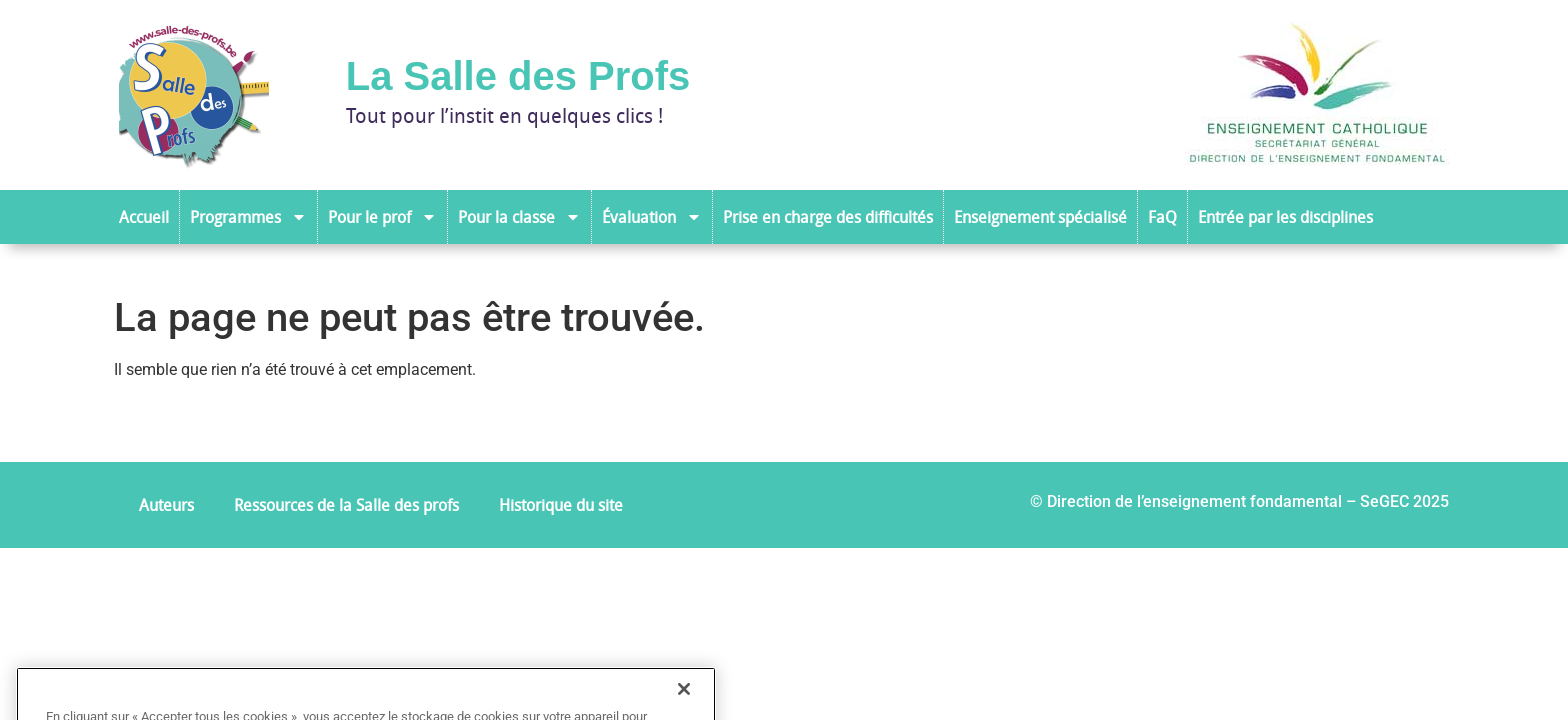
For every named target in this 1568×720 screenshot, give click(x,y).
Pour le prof (382, 217)
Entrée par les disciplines (1285, 217)
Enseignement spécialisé (1040, 217)
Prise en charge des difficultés (828, 217)
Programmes (248, 217)
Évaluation (652, 217)
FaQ (1162, 217)
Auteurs (166, 505)
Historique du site (561, 505)
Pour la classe (519, 217)
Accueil (144, 217)
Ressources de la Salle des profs (346, 505)
